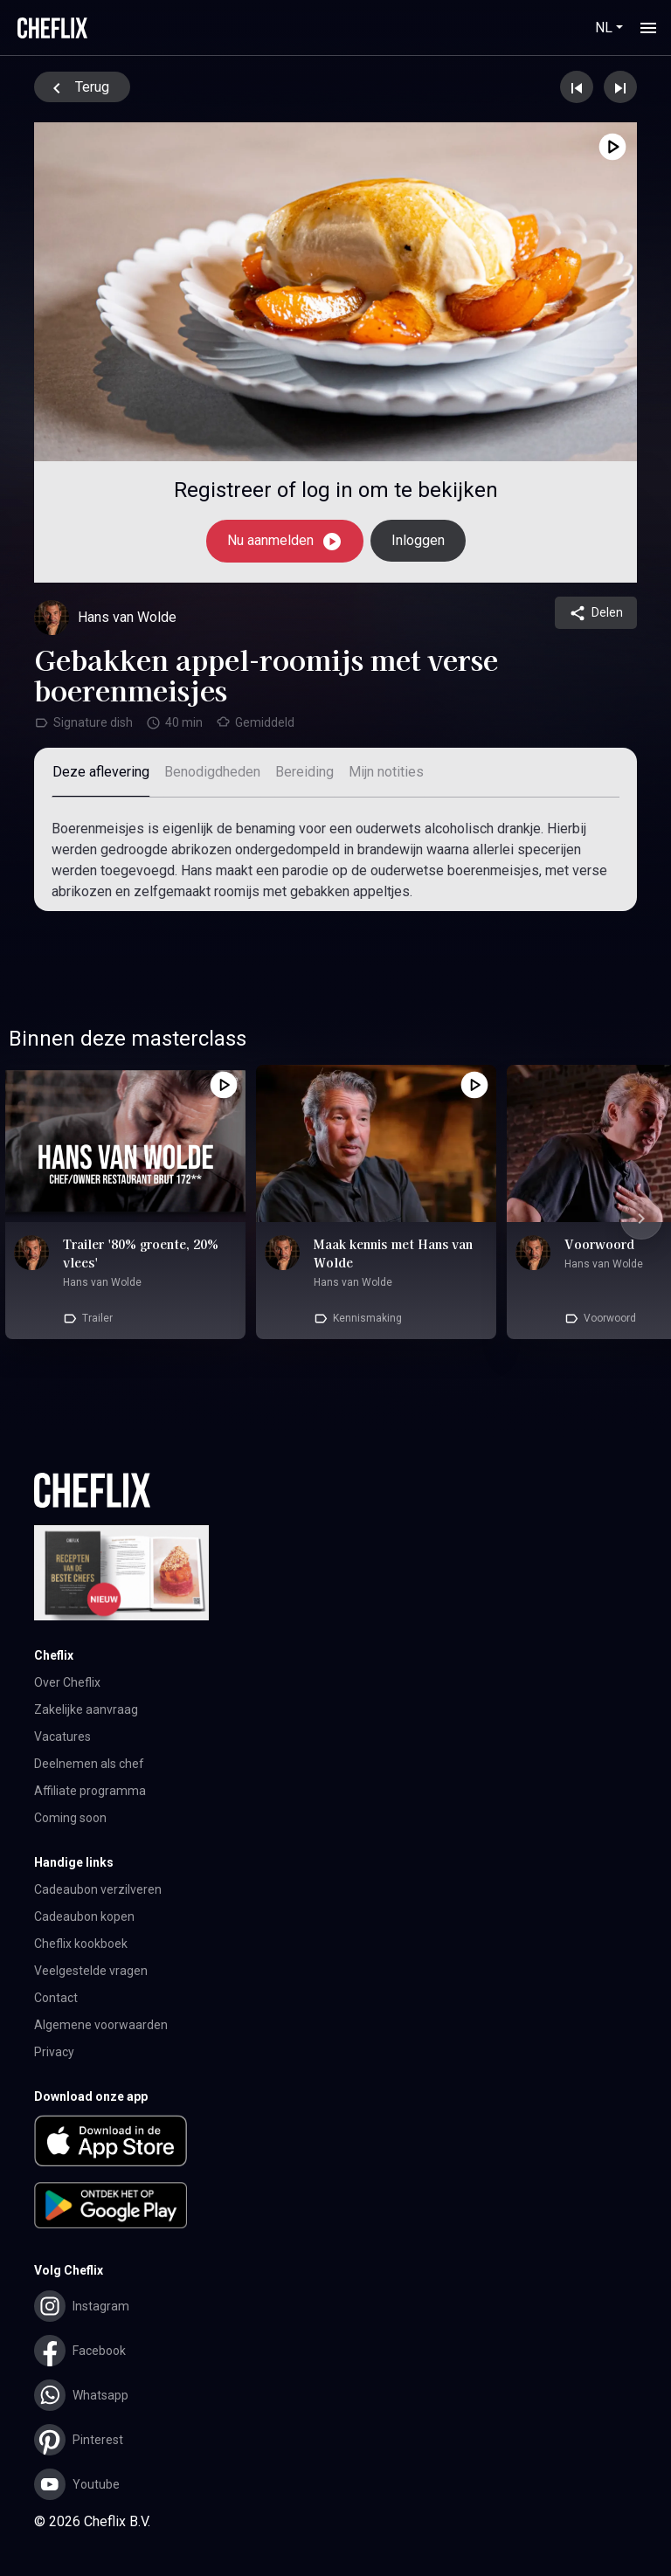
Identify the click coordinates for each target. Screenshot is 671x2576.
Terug (77, 88)
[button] (335, 2144)
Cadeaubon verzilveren (98, 1889)
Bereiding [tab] (304, 771)
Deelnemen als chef (89, 1764)
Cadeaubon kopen (84, 1916)
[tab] (386, 773)
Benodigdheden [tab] (212, 771)
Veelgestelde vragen (91, 1971)
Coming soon (70, 1818)
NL (603, 27)
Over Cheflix (67, 1682)
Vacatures (62, 1737)
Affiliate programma (90, 1791)
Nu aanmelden (284, 541)
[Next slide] (641, 1219)
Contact (56, 1998)
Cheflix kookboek (81, 1944)
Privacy (54, 2052)
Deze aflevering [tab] (100, 771)
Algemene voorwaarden (101, 2025)
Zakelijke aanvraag (86, 1709)
